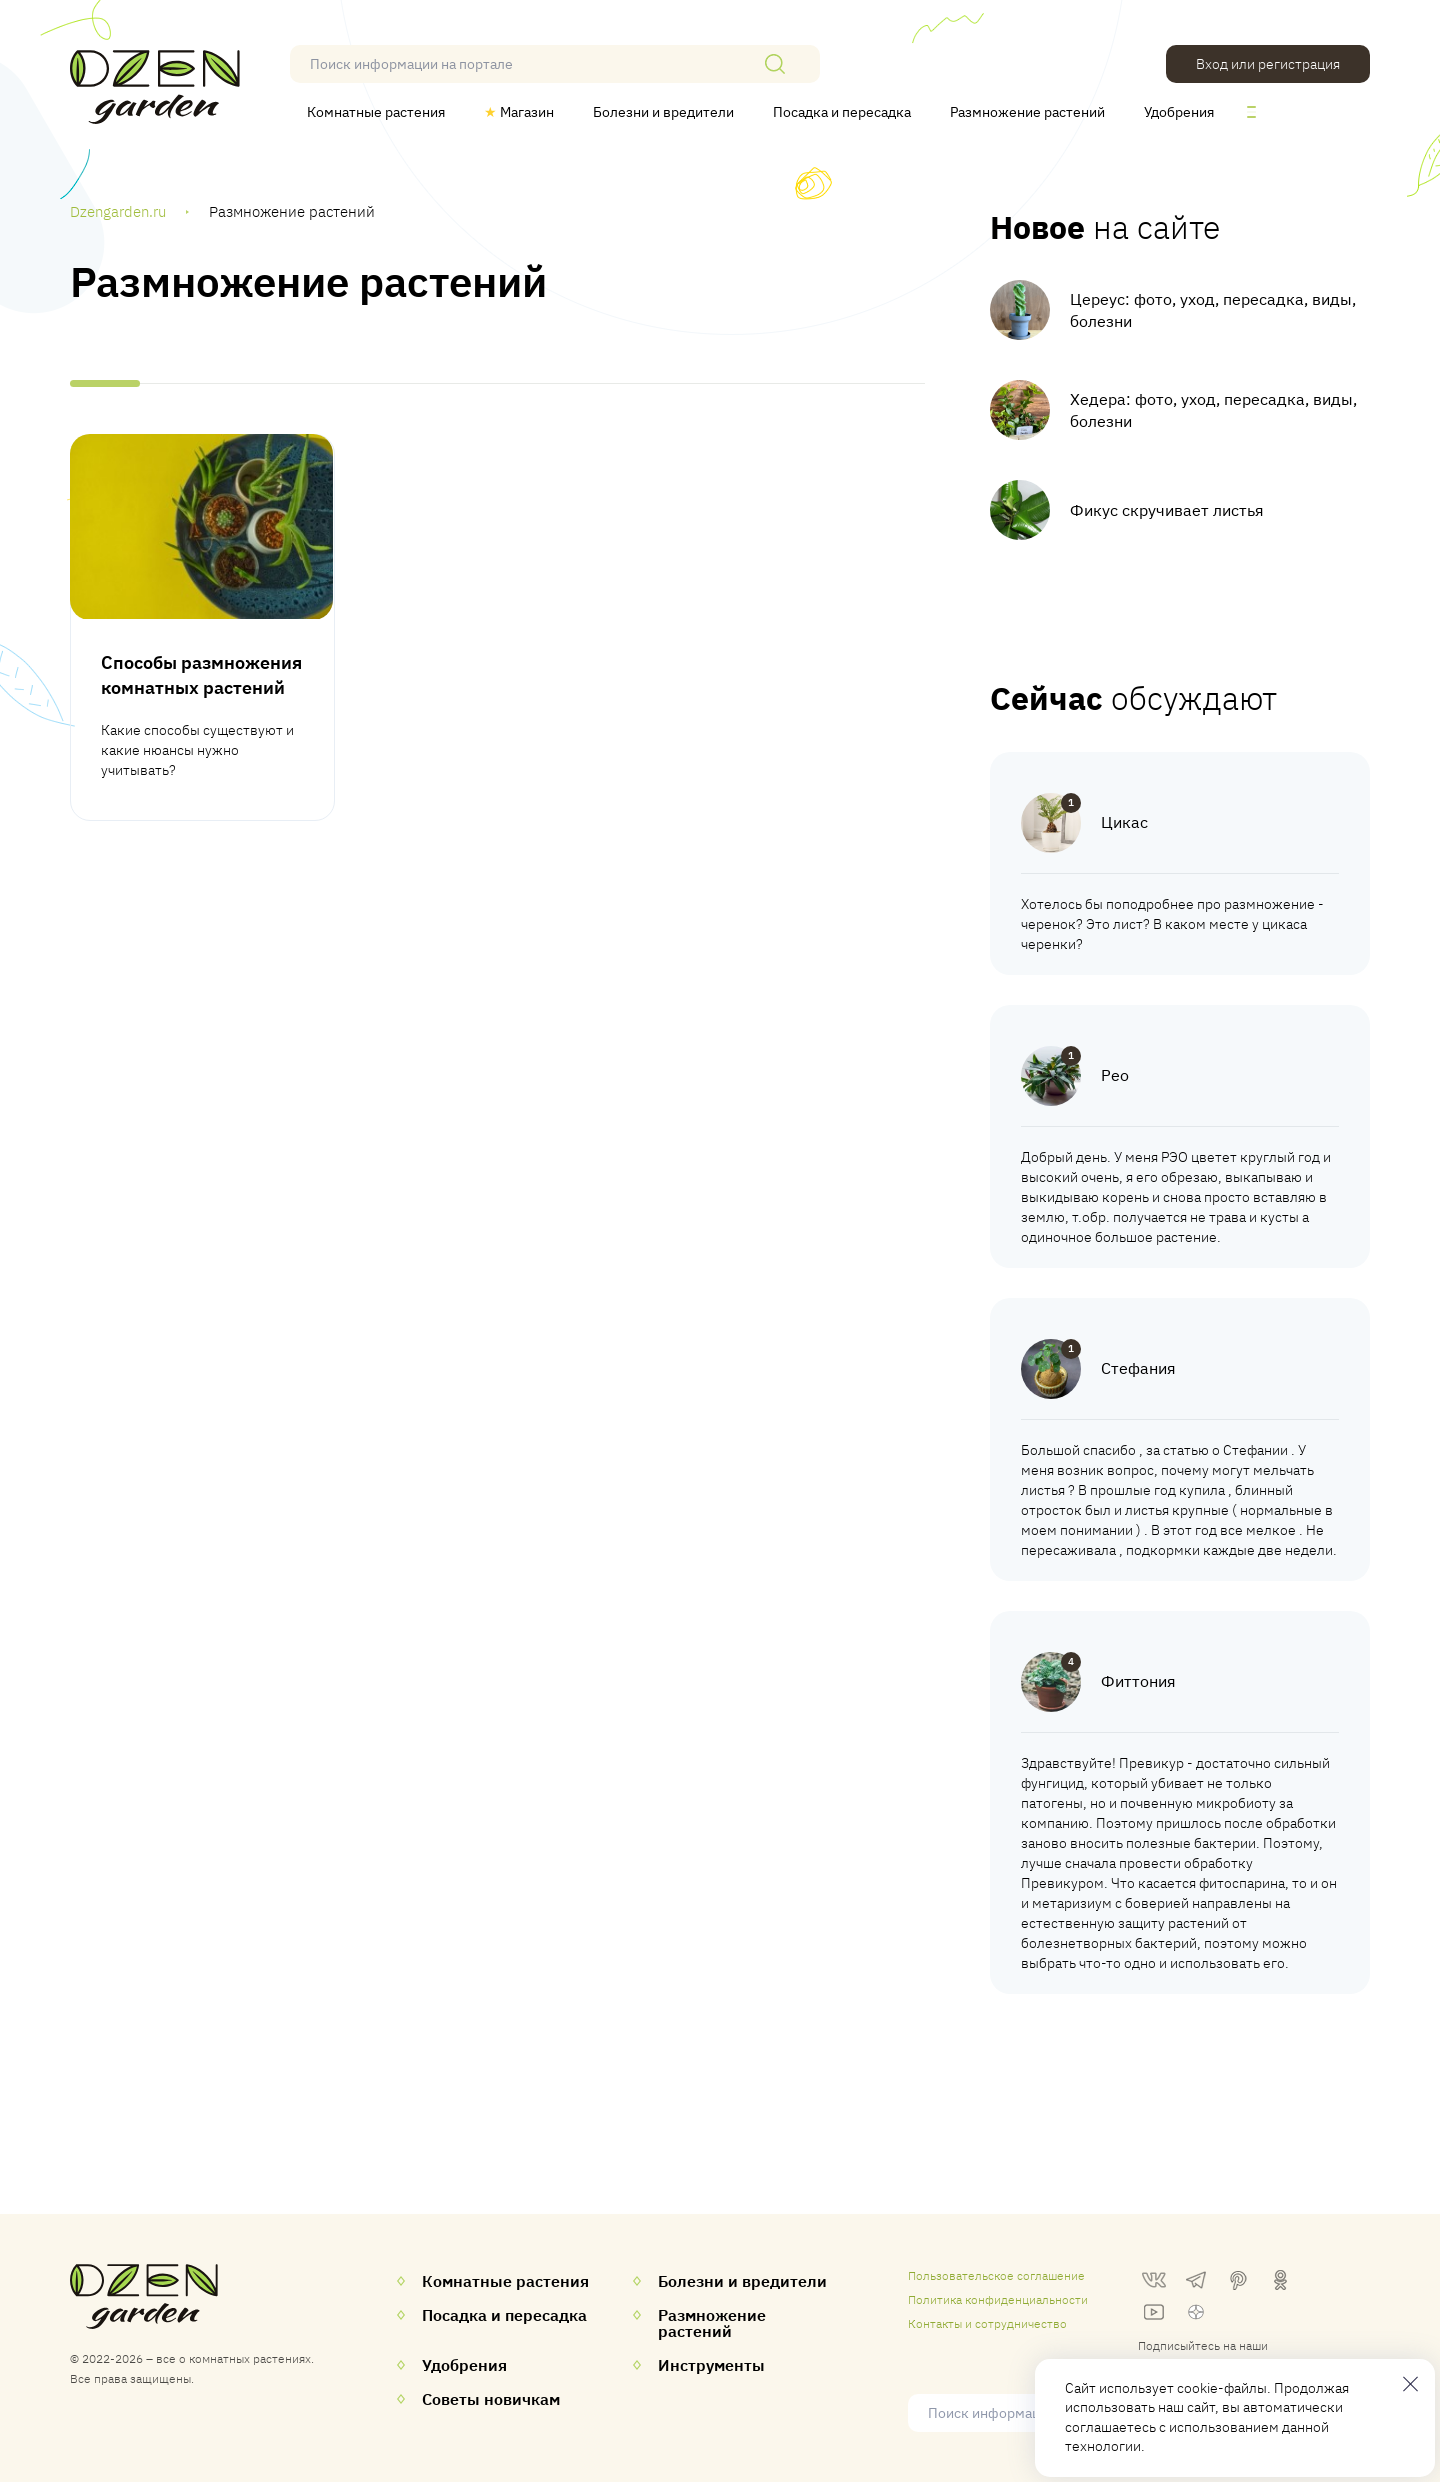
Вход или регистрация (1268, 64)
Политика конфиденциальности (998, 2299)
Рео (1115, 1075)
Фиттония (1138, 1681)
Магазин (519, 112)
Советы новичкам (491, 2399)
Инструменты (711, 2365)
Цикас (1124, 822)
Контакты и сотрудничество (987, 2323)
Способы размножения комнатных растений (201, 675)
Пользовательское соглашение (996, 2275)
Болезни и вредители (663, 112)
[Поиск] (775, 64)
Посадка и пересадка (842, 112)
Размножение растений (1027, 112)
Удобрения (1179, 112)
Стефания (1138, 1368)
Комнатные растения (376, 112)
